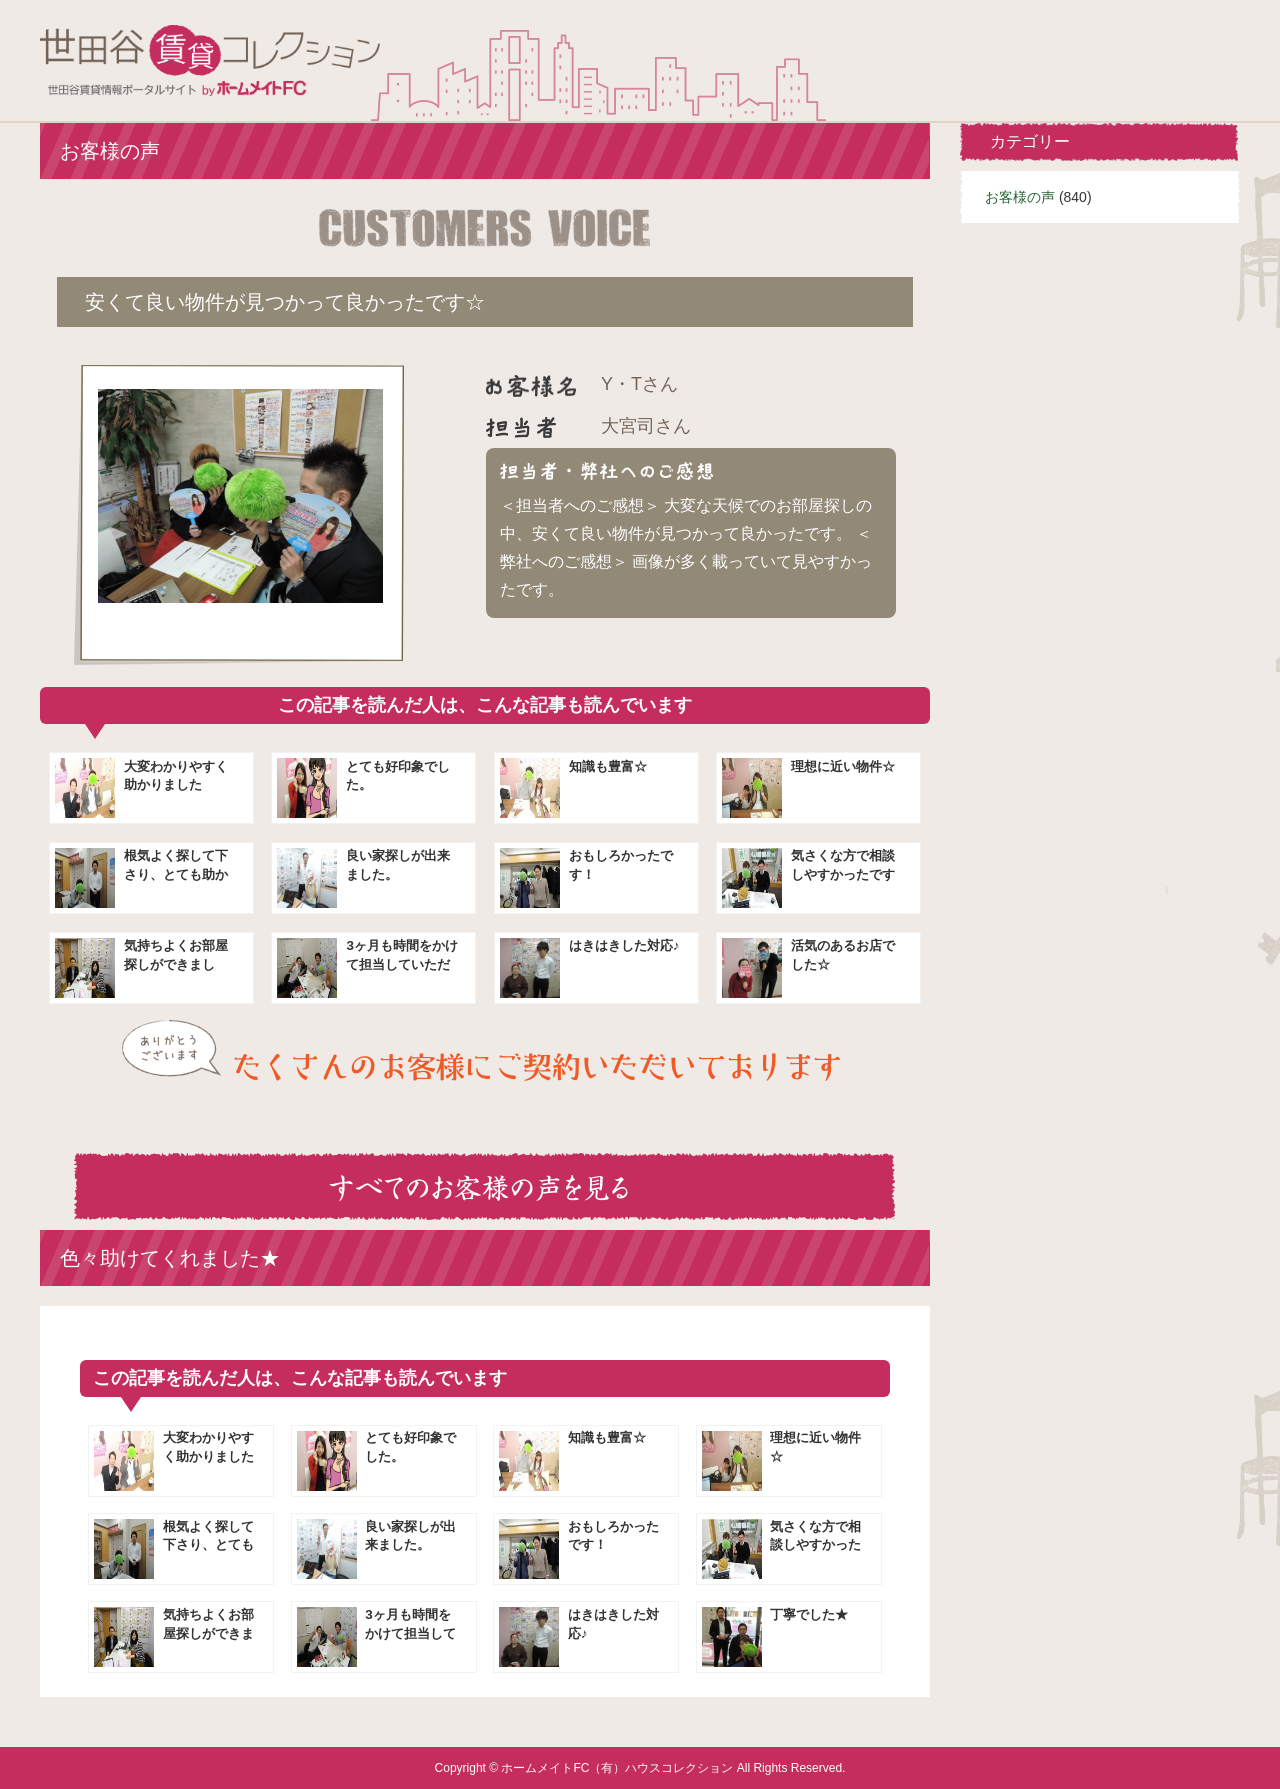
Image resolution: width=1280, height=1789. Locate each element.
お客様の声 (1020, 197)
